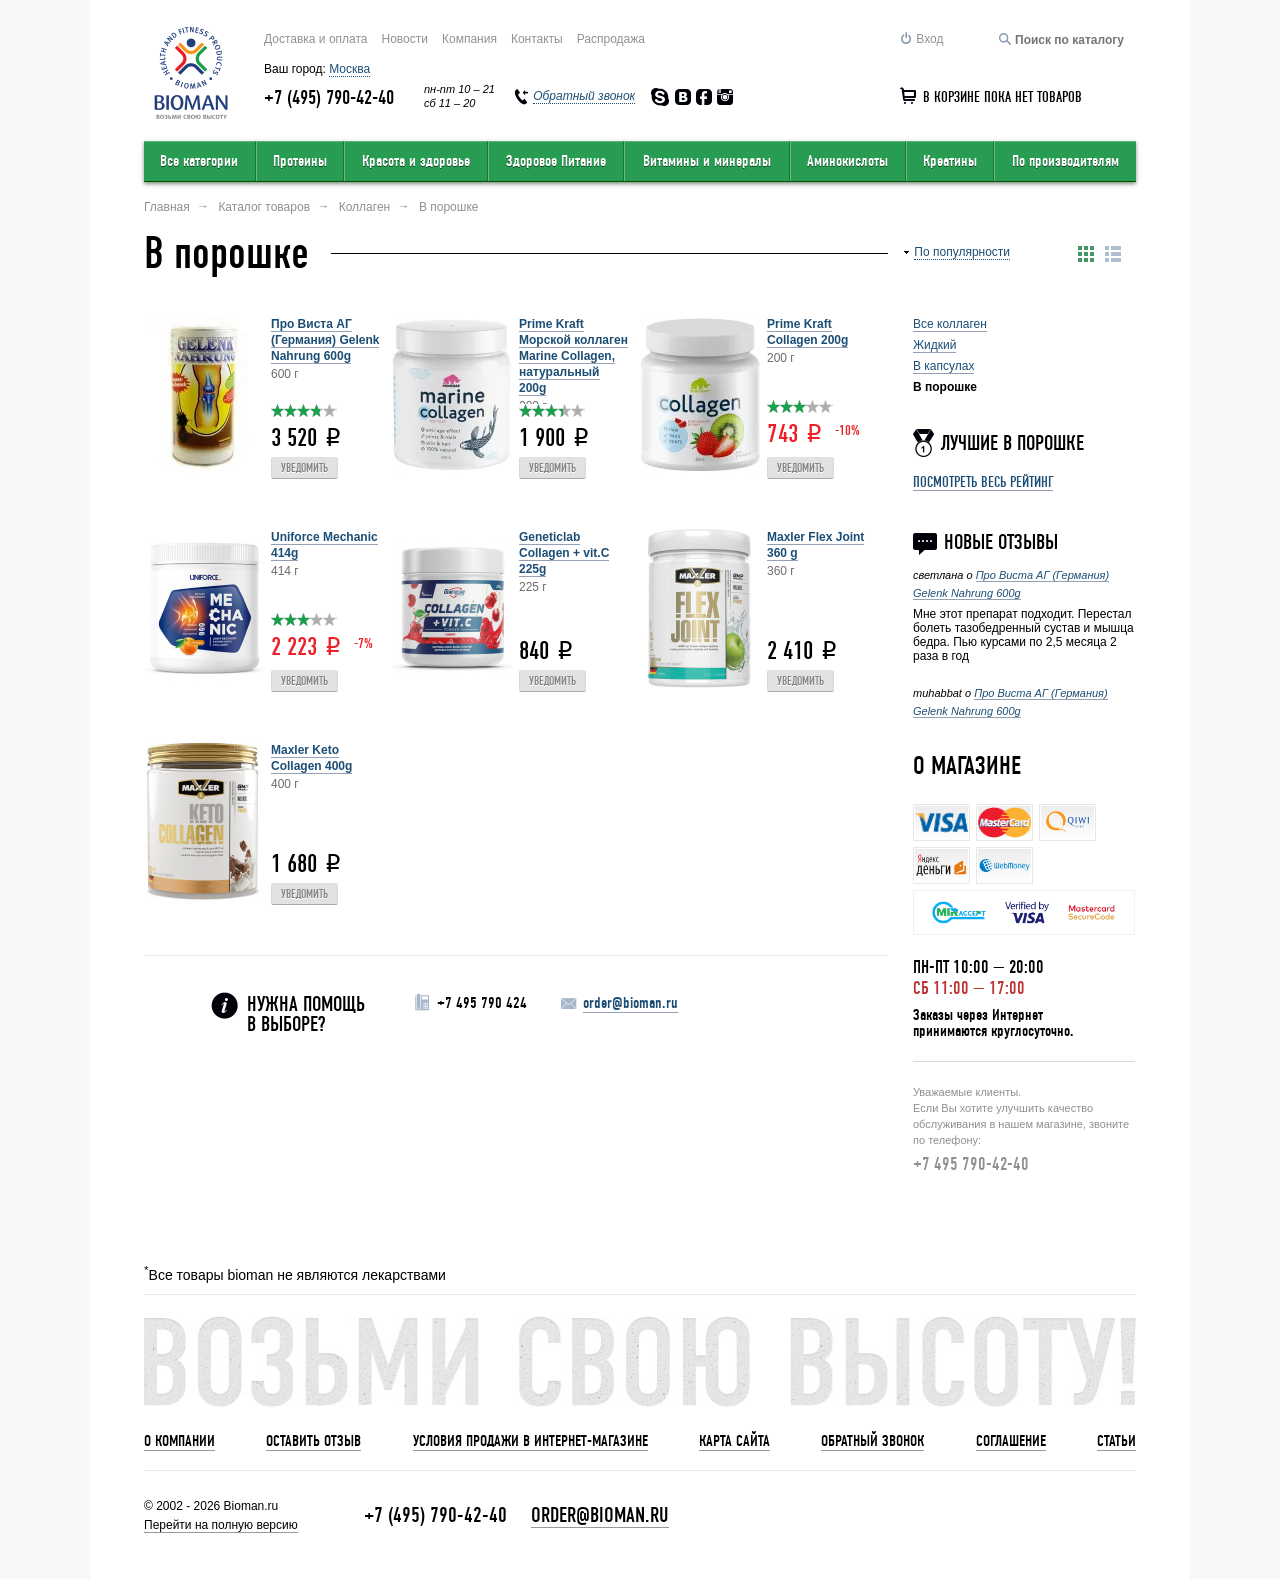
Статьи (1116, 1441)
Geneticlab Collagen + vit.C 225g (564, 553)
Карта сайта (734, 1441)
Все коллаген (950, 324)
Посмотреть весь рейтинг (983, 482)
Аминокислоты (847, 161)
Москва (349, 69)
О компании (179, 1441)
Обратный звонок (872, 1441)
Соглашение (1011, 1441)
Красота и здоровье (416, 161)
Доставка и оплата (316, 39)
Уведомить (304, 468)
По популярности (962, 252)
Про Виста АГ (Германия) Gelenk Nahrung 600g (325, 340)
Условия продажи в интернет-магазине (530, 1441)
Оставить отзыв (313, 1441)
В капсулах (943, 366)
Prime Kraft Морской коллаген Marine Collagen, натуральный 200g (573, 356)
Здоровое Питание (556, 161)
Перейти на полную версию (221, 1525)
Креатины (950, 161)
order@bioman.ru (630, 1003)
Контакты (537, 39)
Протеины (300, 161)
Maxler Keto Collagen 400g (311, 758)
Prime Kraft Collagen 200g (807, 332)
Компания (469, 39)
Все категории (199, 161)
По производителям (1065, 161)
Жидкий (934, 345)
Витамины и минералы (707, 161)
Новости (405, 39)
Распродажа (611, 39)
